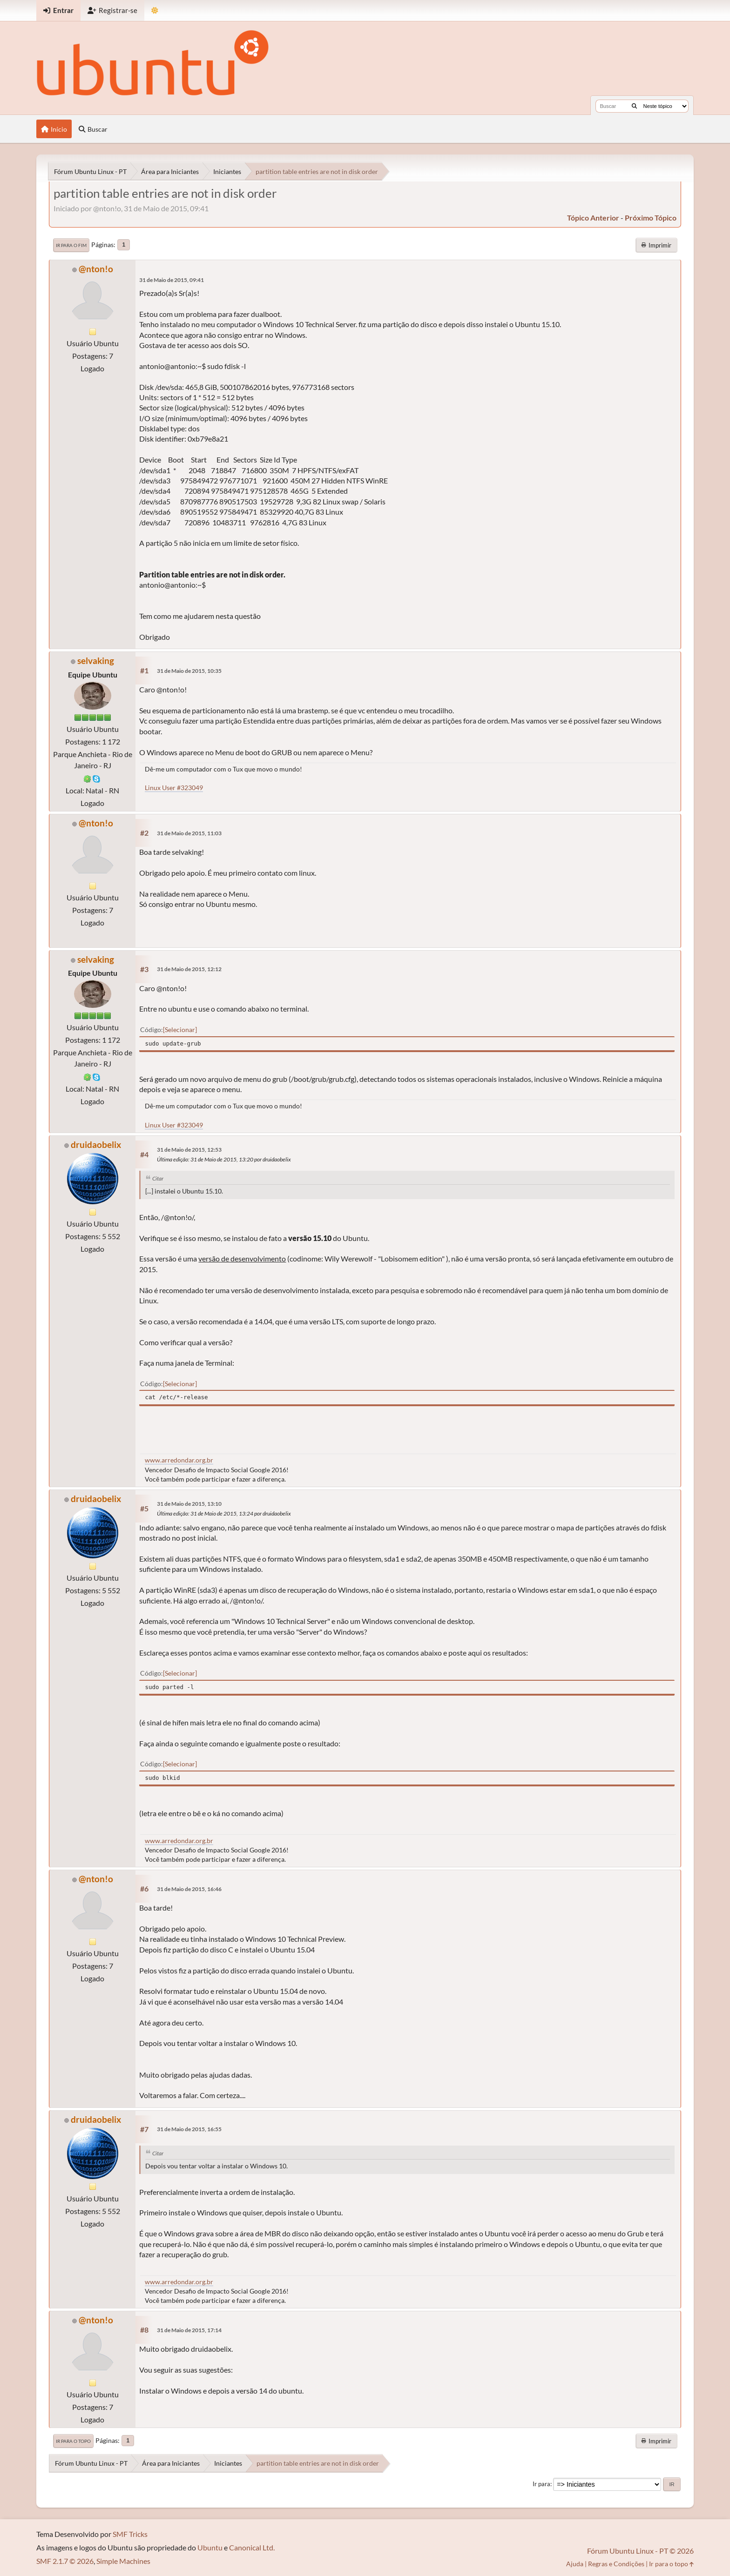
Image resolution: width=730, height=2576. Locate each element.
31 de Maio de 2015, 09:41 (171, 280)
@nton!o (96, 268)
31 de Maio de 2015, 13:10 (189, 1504)
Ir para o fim (71, 245)
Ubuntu (210, 2547)
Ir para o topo (73, 2441)
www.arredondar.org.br (179, 1460)
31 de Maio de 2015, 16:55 (189, 2129)
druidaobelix (96, 1144)
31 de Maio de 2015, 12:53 (189, 1150)
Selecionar (180, 1029)
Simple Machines (123, 2560)
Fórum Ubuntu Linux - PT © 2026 (640, 2550)
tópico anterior (593, 217)
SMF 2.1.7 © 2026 (65, 2560)
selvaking (95, 660)
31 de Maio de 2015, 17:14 (189, 2330)
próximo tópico (650, 217)
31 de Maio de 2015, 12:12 (189, 969)
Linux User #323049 (174, 788)
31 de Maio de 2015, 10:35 (189, 671)
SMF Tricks (130, 2533)
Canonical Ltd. (252, 2547)
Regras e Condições (616, 2564)
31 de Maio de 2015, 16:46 (189, 1889)
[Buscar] (634, 106)
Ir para (541, 2484)
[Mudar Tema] (154, 10)
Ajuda (574, 2564)
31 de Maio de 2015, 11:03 (189, 833)
